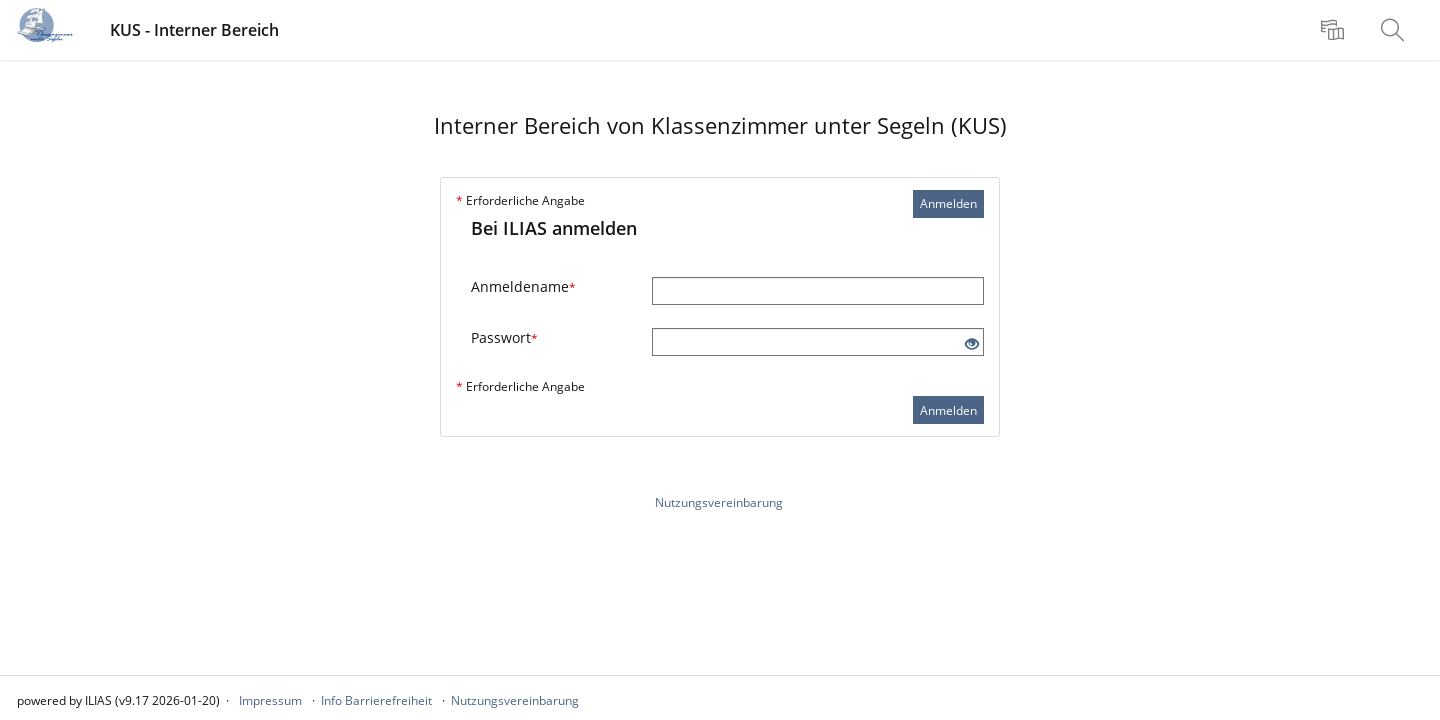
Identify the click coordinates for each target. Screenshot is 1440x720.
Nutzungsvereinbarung (719, 502)
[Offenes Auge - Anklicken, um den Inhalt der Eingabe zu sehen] (972, 344)
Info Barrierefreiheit (376, 700)
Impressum (270, 700)
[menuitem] (1335, 30)
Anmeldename (523, 286)
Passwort (504, 337)
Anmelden (948, 203)
